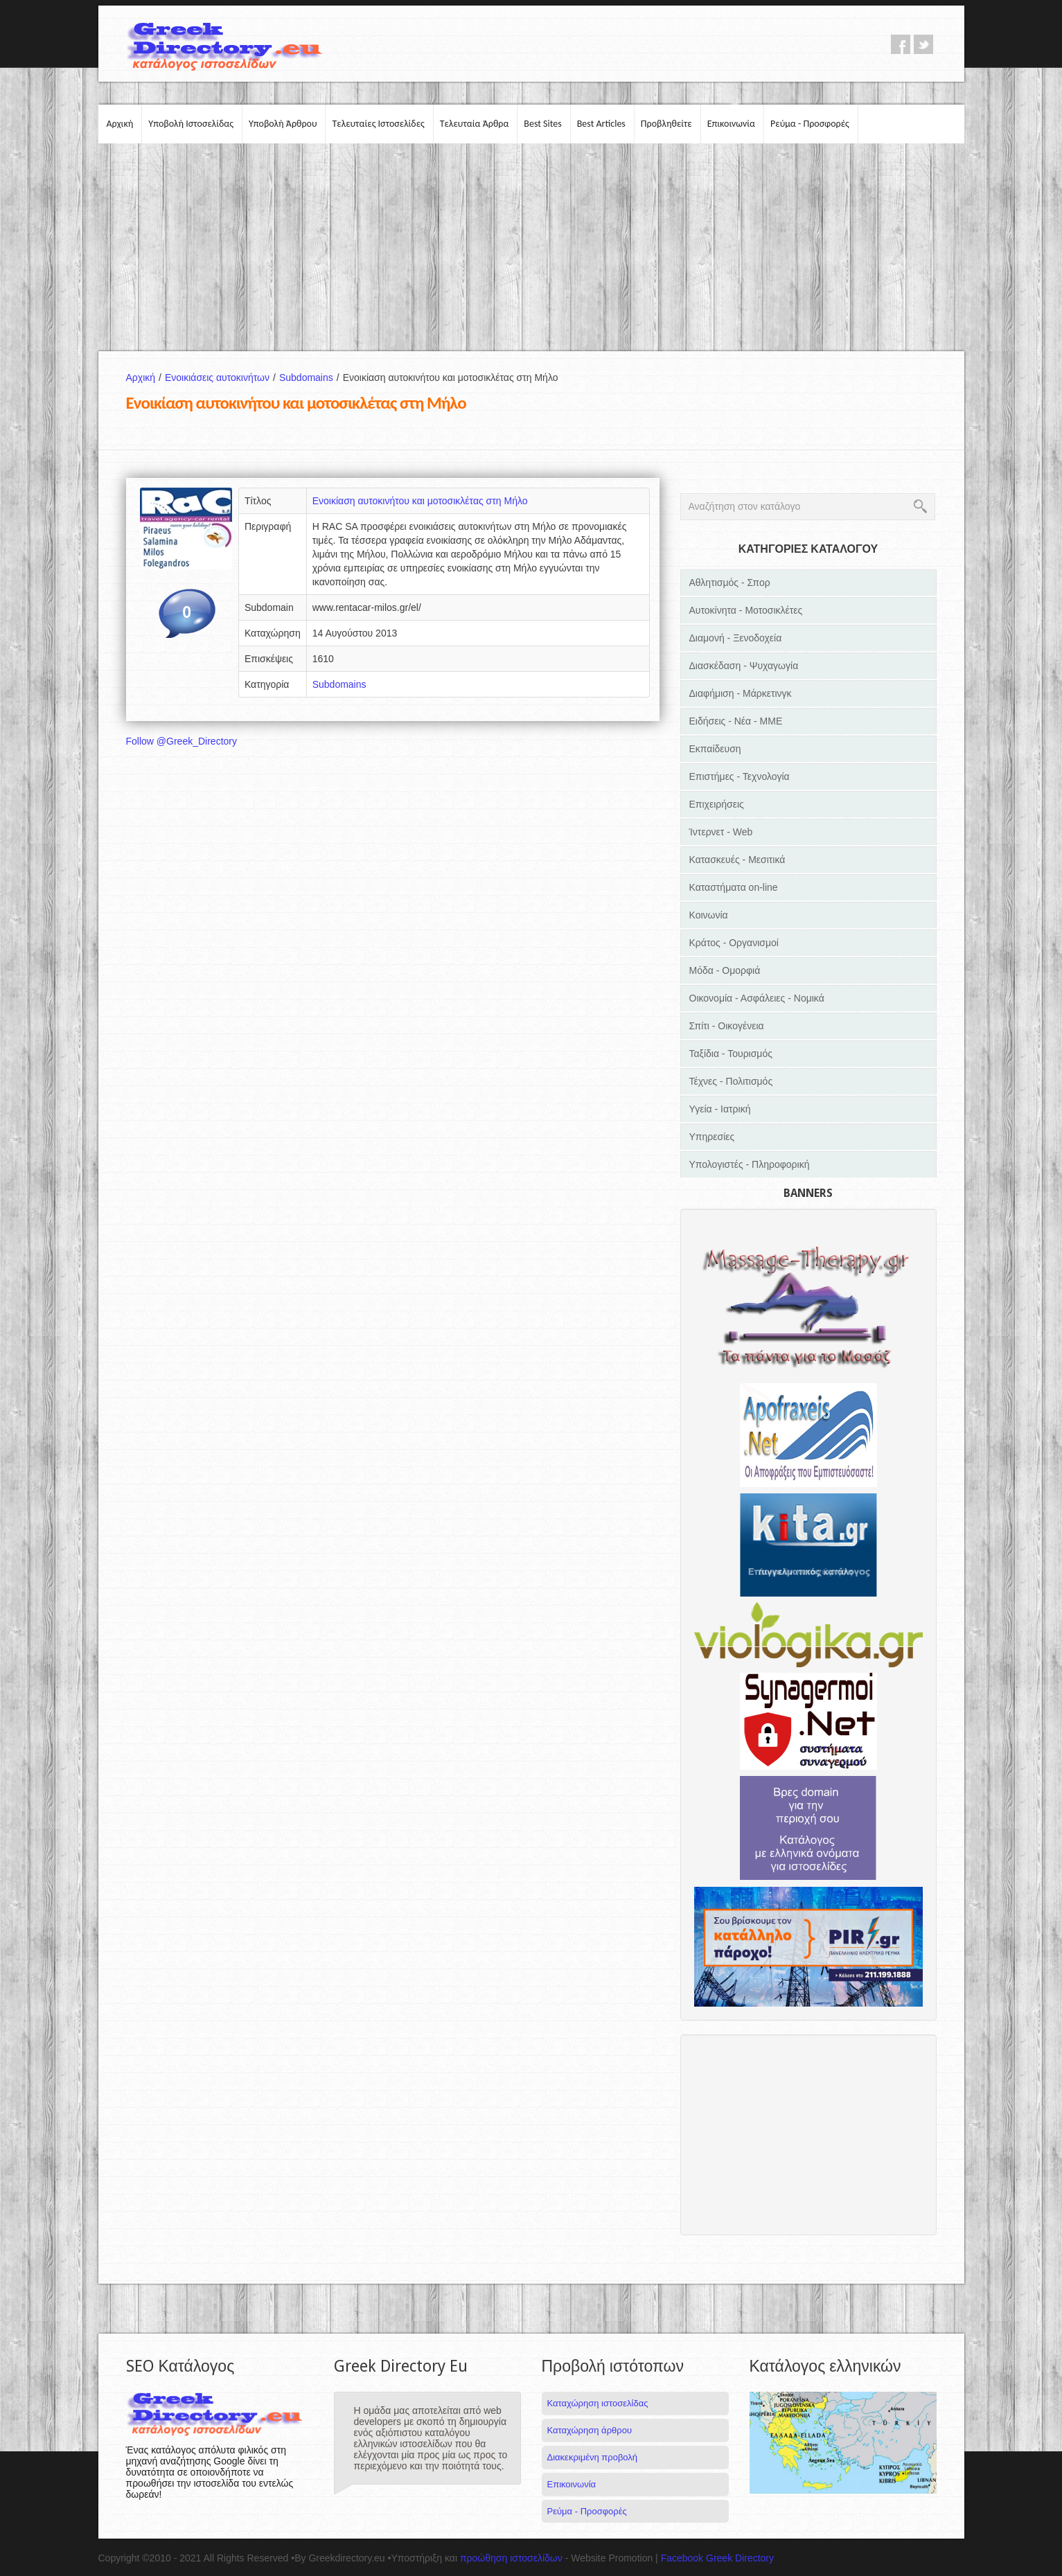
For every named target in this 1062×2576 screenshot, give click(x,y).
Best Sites (542, 124)
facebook (900, 44)
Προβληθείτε (666, 124)
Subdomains (311, 377)
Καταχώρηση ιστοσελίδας (597, 2403)
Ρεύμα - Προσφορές (809, 124)
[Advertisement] (531, 247)
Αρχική (120, 124)
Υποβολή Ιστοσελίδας (190, 124)
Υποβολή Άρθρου (283, 124)
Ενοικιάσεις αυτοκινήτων (222, 377)
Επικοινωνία (731, 124)
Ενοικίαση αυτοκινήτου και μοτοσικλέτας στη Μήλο (420, 500)
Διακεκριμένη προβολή (592, 2457)
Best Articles (601, 124)
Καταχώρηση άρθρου (589, 2430)
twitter (923, 44)
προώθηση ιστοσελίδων (511, 2558)
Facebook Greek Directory (717, 2558)
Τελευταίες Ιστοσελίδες (378, 124)
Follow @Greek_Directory (181, 741)
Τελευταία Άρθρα (474, 124)
